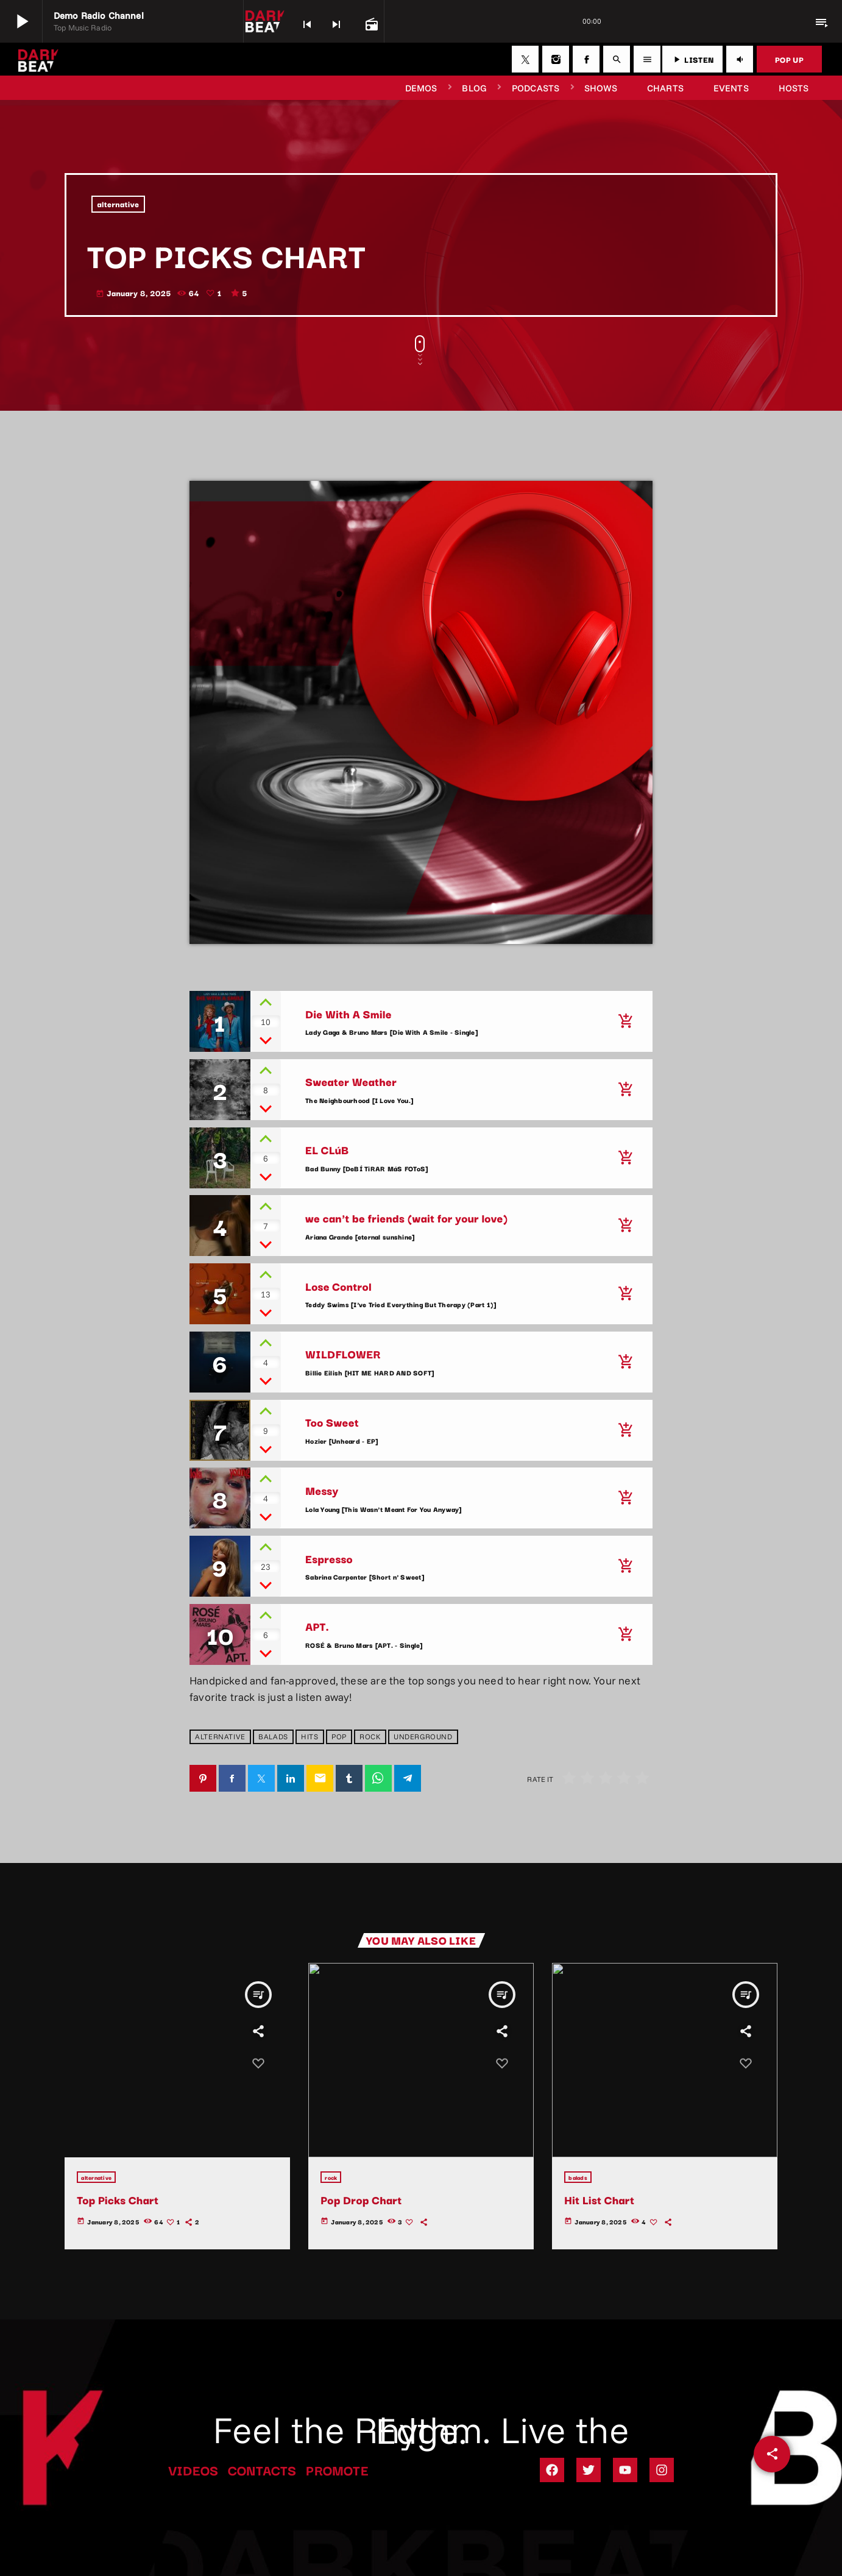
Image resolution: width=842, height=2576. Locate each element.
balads (273, 1737)
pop (339, 1737)
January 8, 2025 (133, 293)
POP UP (789, 59)
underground (423, 1737)
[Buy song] (625, 1021)
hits (309, 1737)
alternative (118, 204)
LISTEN (692, 59)
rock (369, 1737)
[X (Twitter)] (525, 59)
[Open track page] (370, 23)
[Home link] (38, 59)
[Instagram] (555, 59)
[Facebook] (586, 59)
